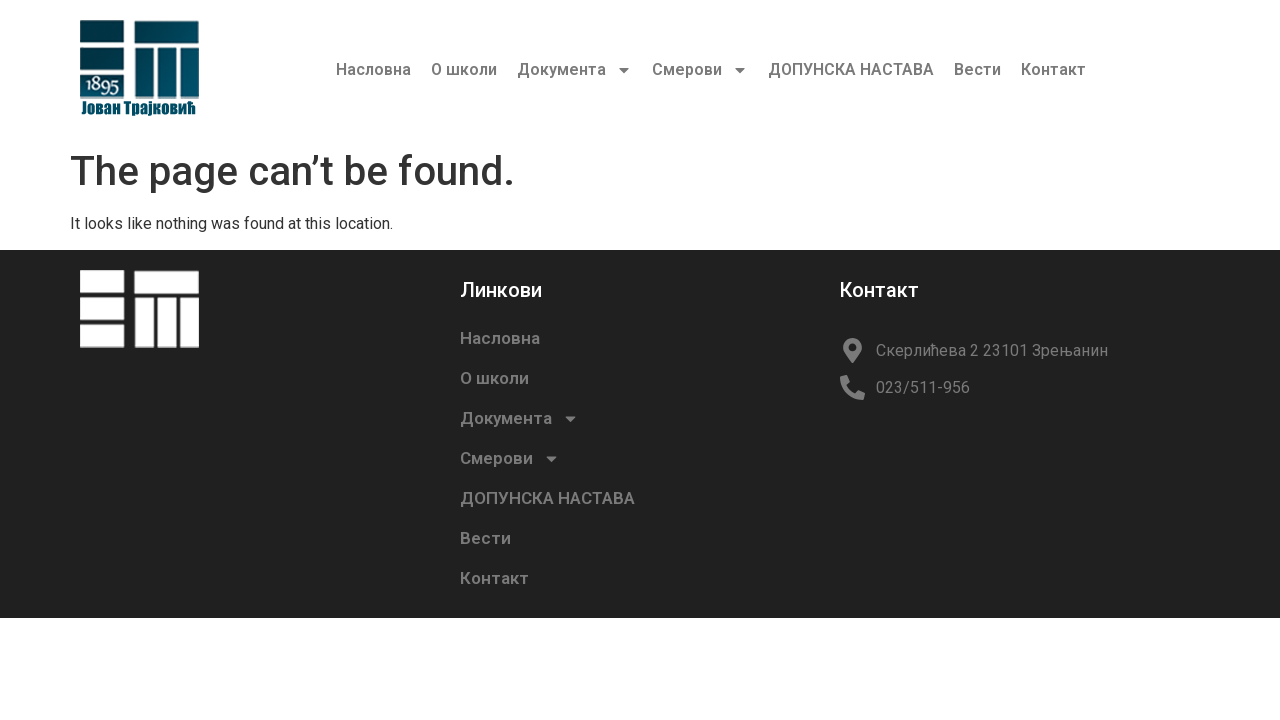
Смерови (700, 70)
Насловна (373, 69)
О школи (464, 69)
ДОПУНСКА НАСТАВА (851, 69)
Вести (977, 69)
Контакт (1053, 69)
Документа (574, 70)
